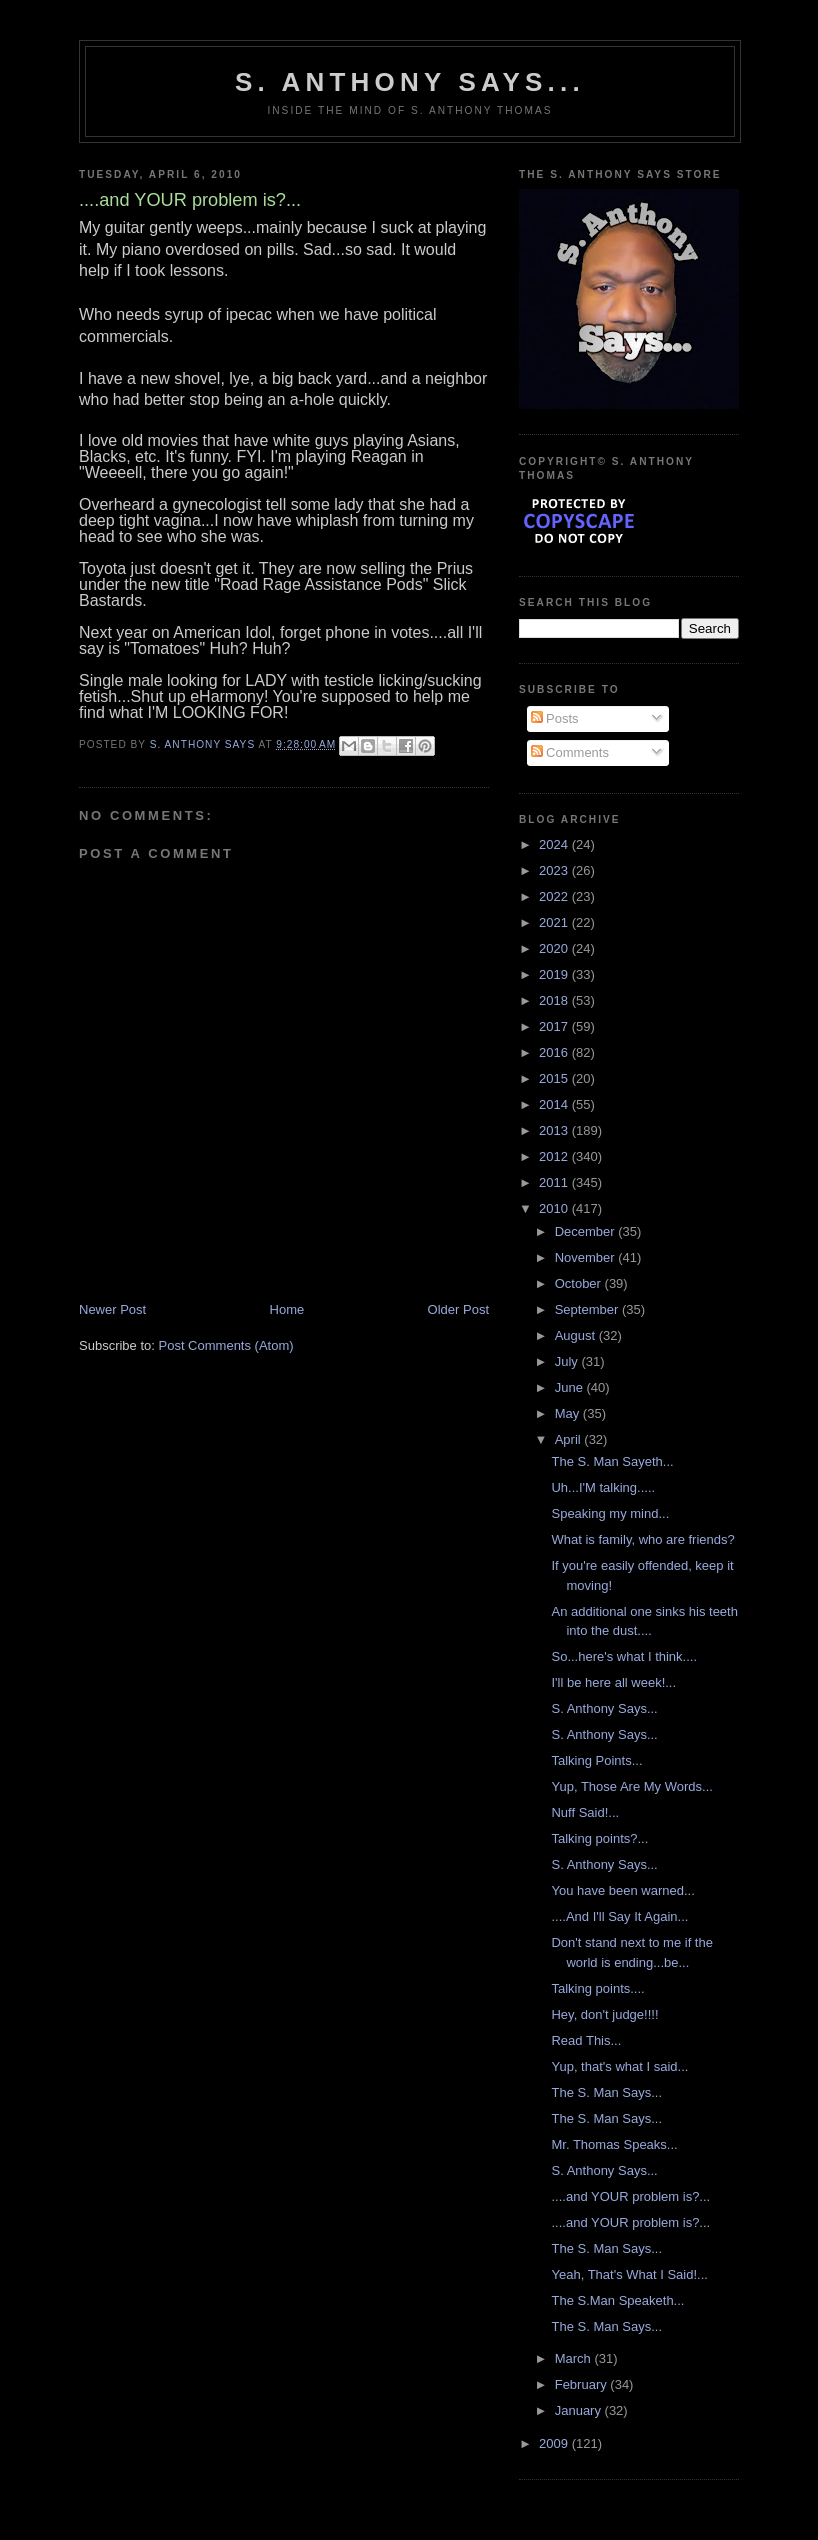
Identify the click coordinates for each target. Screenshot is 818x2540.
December (587, 1231)
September (588, 1309)
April (570, 1439)
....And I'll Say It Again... (619, 1916)
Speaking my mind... (610, 1513)
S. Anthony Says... (410, 82)
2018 (555, 1000)
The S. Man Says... (606, 2092)
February (583, 2384)
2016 (555, 1052)
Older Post (458, 1309)
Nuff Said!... (585, 1812)
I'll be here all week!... (613, 1682)
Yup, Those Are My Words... (631, 1786)
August (577, 1335)
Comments (570, 752)
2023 (555, 870)
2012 (555, 1156)
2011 (555, 1182)
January (580, 2410)
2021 (555, 922)
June (571, 1387)
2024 (555, 844)
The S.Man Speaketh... (617, 2300)
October (580, 1283)
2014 (555, 1104)
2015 (555, 1078)
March (575, 2358)
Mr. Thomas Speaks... (614, 2144)
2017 (555, 1026)
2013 (555, 1130)
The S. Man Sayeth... (612, 1461)
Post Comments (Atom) (226, 1345)
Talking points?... (599, 1838)
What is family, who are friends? (642, 1539)
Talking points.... (597, 1988)
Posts (555, 718)
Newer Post (112, 1309)
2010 (555, 1208)
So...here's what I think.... (624, 1656)
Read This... (586, 2040)
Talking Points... (596, 1760)
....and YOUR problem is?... (630, 2196)
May (569, 1413)
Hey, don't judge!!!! (604, 2014)
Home (287, 1309)
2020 (555, 948)
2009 (555, 2443)
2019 (555, 974)
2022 (555, 896)
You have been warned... (622, 1890)
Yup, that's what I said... (619, 2066)
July (568, 1361)
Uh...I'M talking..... (603, 1487)
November (587, 1257)
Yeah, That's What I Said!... (629, 2274)
